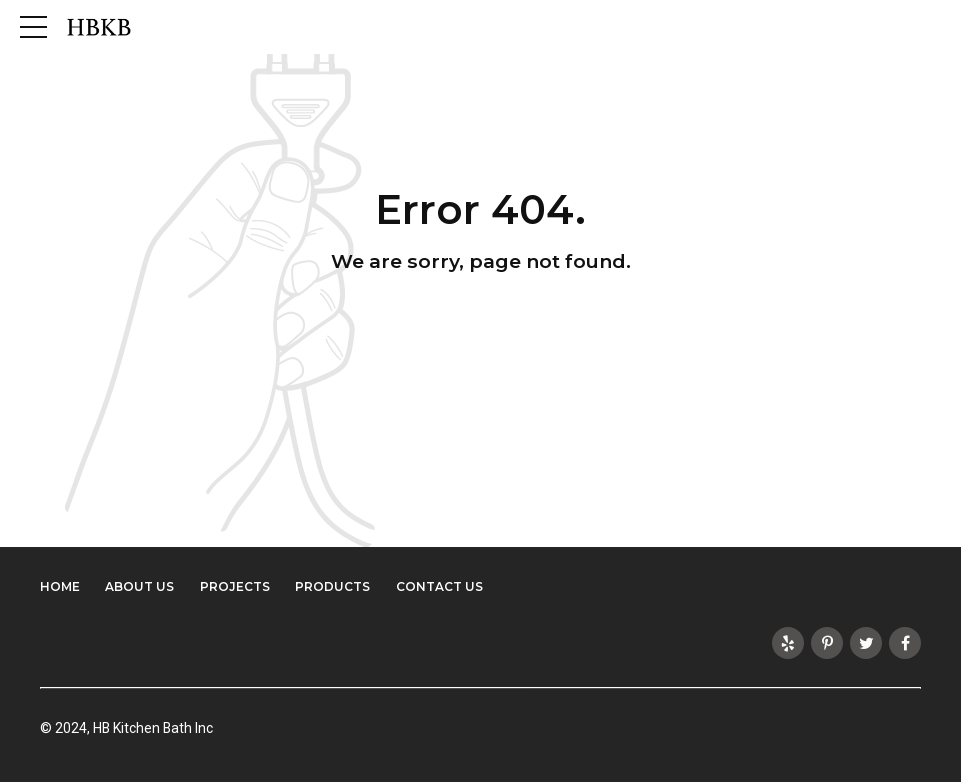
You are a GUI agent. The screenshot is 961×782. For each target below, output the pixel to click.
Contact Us (439, 586)
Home (60, 586)
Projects (235, 586)
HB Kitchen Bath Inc (154, 728)
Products (332, 586)
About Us (139, 586)
